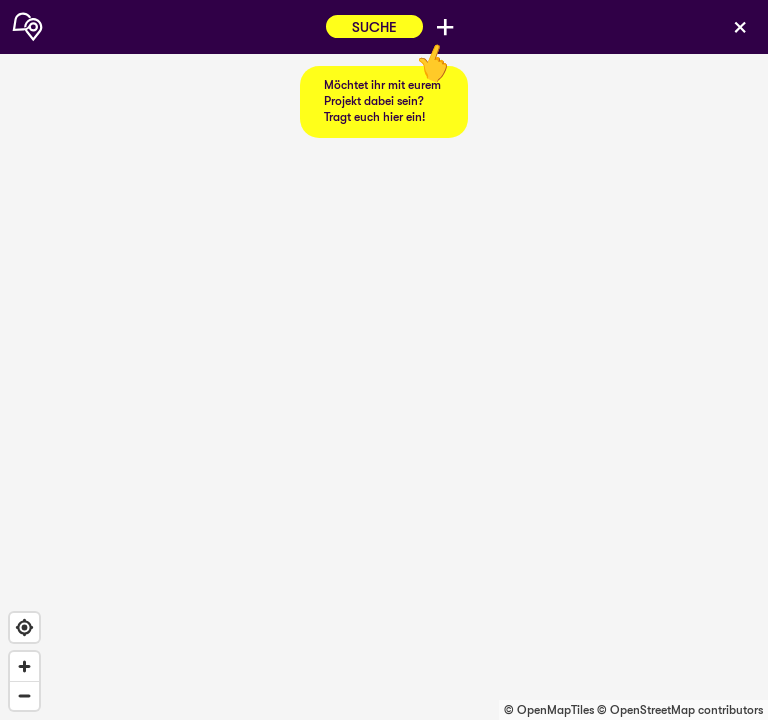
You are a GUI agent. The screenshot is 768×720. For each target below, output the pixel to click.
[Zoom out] (24, 695)
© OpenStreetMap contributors (680, 710)
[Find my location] (24, 627)
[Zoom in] (24, 666)
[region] (384, 360)
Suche (374, 27)
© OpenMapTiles (549, 710)
